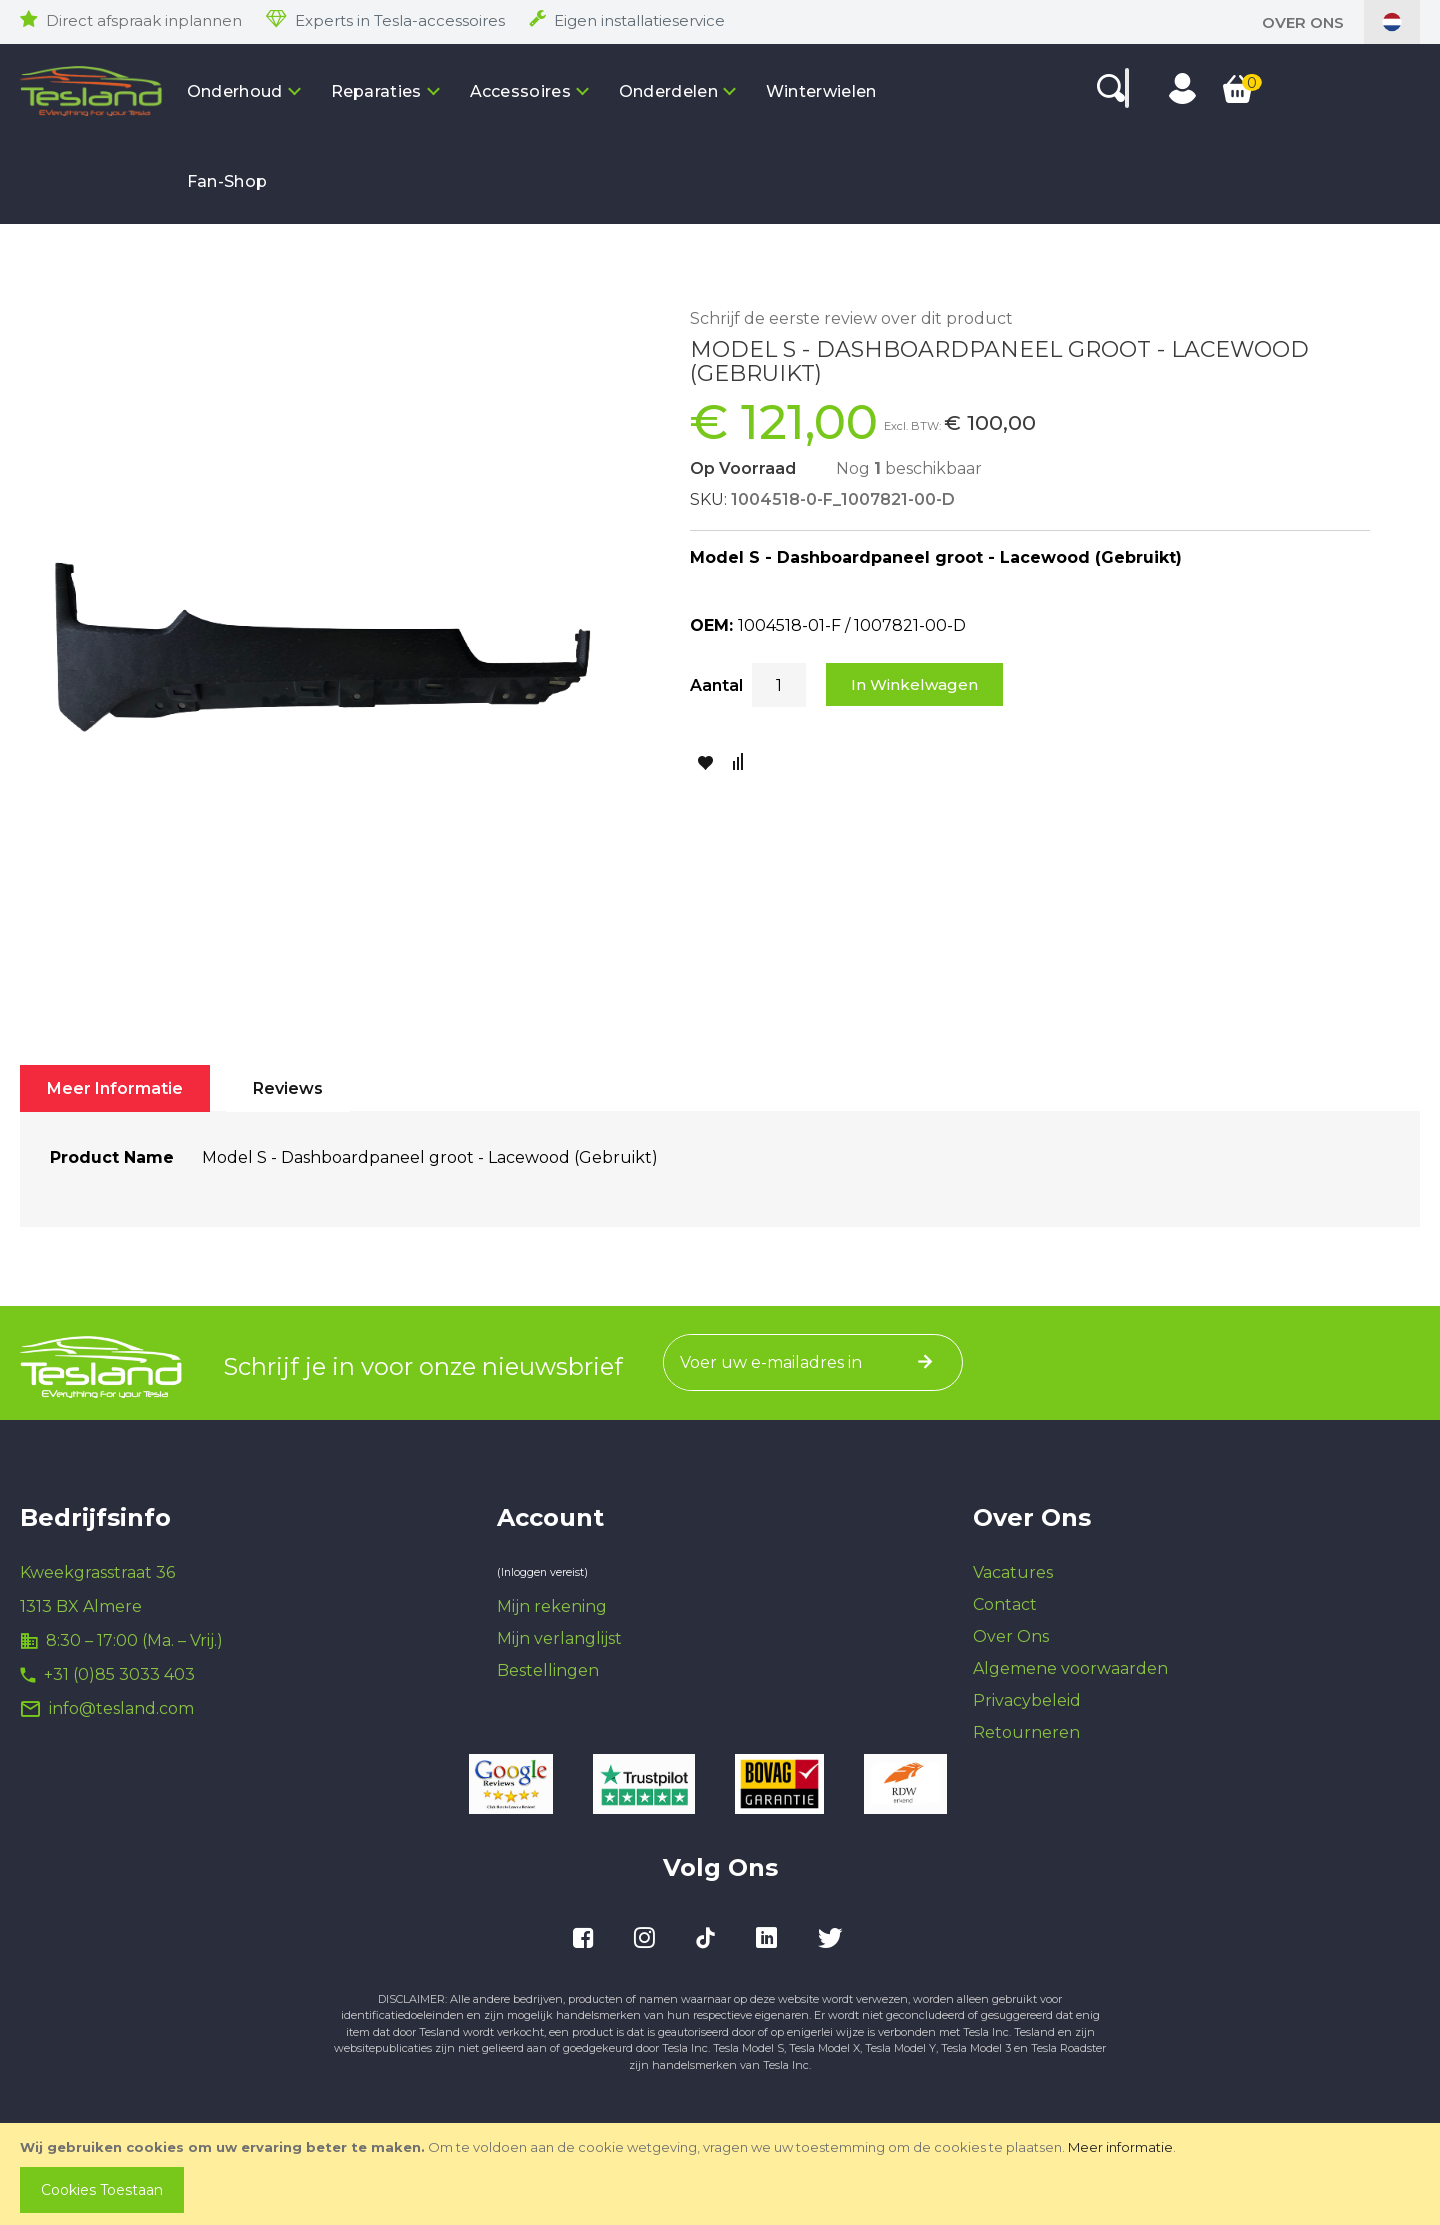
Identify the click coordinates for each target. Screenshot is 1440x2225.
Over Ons (1303, 22)
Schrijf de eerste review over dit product (851, 318)
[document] (722, 2174)
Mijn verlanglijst (559, 1638)
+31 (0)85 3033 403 (119, 1674)
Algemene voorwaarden (1070, 1668)
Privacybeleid (1027, 1700)
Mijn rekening (552, 1606)
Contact (1005, 1604)
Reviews (288, 1088)
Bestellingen (548, 1670)
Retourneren (1026, 1732)
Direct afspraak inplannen (144, 20)
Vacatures (1013, 1572)
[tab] (115, 1088)
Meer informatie (1120, 2147)
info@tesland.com (121, 1708)
